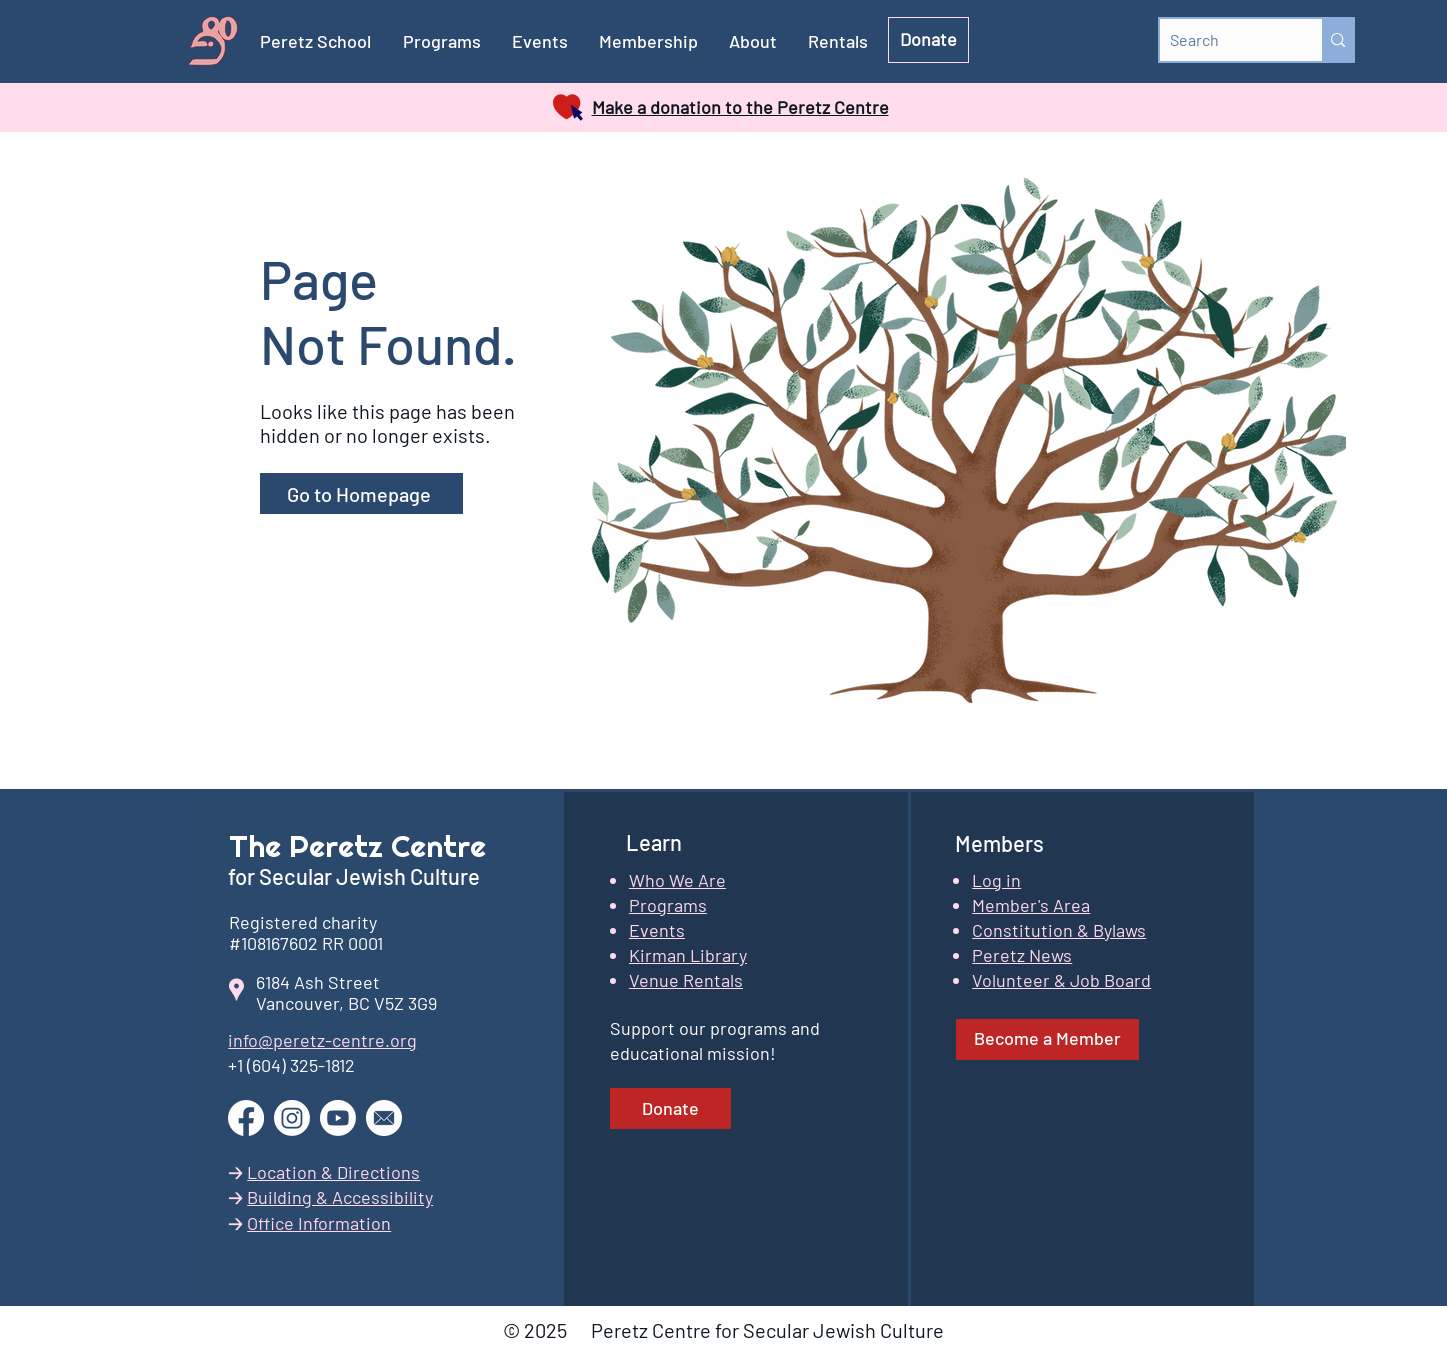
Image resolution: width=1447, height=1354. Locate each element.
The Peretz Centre (357, 846)
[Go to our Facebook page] (246, 1118)
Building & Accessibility (340, 1197)
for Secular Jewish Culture (356, 876)
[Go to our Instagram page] (292, 1118)
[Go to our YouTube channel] (338, 1118)
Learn (654, 842)
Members (999, 843)
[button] (649, 41)
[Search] (1225, 40)
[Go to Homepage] (361, 493)
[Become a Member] (1047, 1039)
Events (657, 930)
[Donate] (928, 40)
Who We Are (677, 880)
